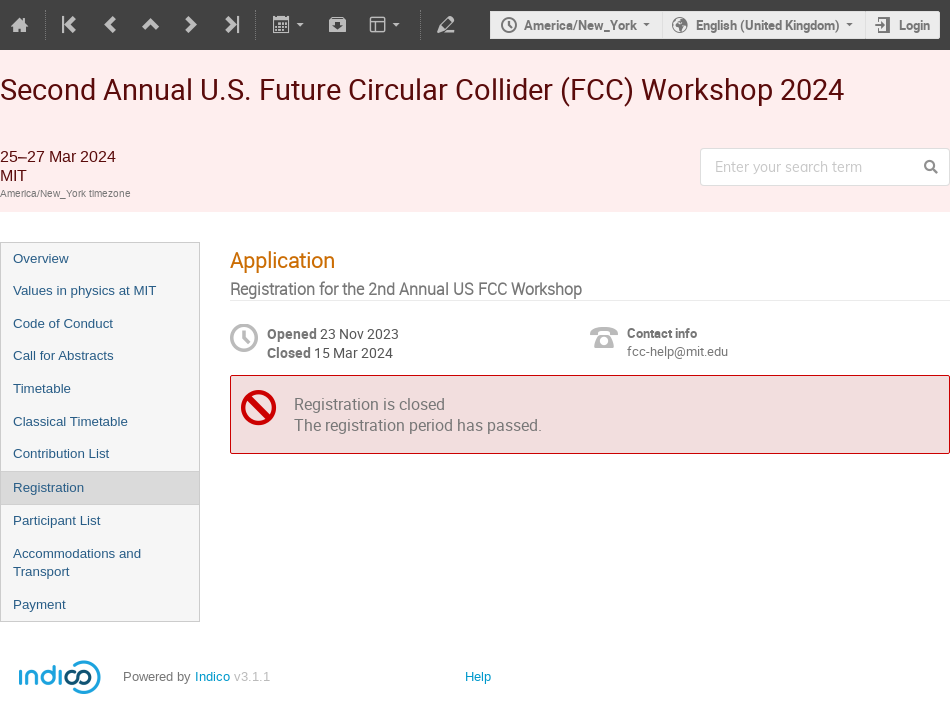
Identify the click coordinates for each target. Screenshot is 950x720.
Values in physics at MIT (84, 290)
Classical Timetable (70, 421)
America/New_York (580, 25)
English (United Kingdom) (768, 25)
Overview (41, 258)
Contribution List (61, 453)
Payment (39, 604)
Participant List (56, 520)
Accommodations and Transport (77, 563)
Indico (212, 676)
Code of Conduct (63, 323)
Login (914, 25)
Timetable (42, 388)
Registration (48, 487)
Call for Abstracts (63, 355)
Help (478, 676)
